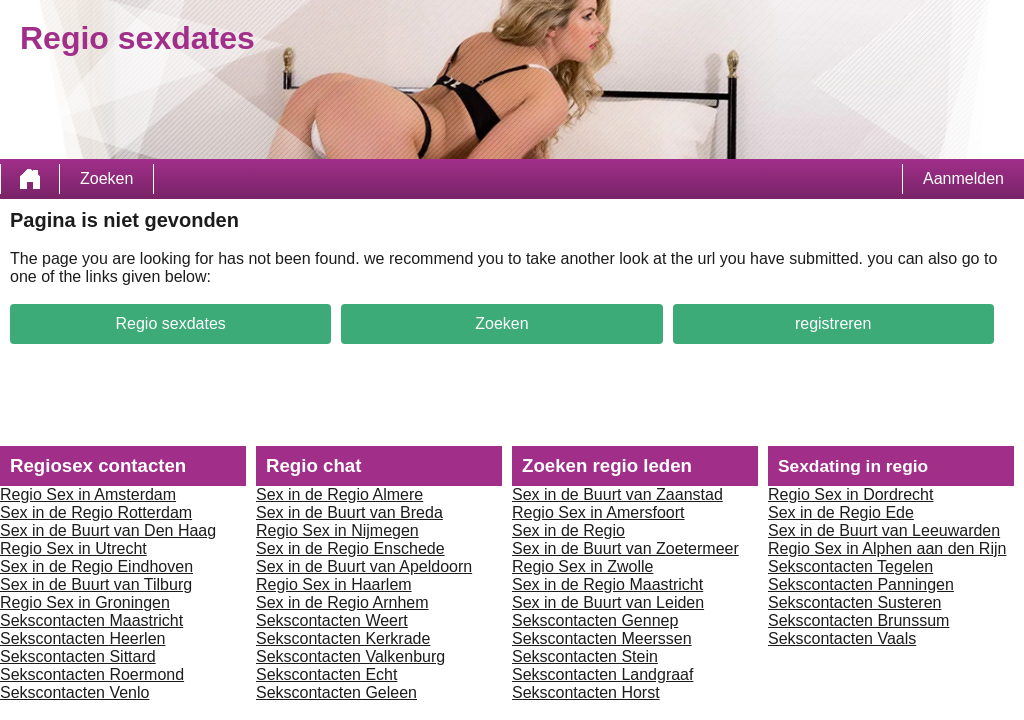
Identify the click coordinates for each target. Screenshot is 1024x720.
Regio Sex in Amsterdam (88, 494)
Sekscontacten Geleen (336, 692)
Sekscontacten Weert (332, 620)
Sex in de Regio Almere (339, 494)
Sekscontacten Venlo (74, 692)
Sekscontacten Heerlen (82, 638)
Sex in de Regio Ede (841, 512)
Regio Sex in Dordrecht (850, 494)
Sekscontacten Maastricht (91, 620)
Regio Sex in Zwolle (582, 566)
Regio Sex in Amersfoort (598, 512)
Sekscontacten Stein (585, 656)
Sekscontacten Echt (326, 674)
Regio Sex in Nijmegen (337, 530)
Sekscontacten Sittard (78, 656)
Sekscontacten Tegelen (850, 566)
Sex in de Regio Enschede (350, 548)
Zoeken (106, 178)
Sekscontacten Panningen (861, 584)
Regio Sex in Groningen (85, 602)
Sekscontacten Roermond (92, 674)
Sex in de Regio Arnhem (342, 602)
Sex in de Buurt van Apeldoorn (364, 566)
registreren (833, 323)
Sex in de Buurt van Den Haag (108, 530)
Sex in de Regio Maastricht (607, 584)
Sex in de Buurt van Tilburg (96, 584)
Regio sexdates (170, 323)
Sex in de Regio (568, 530)
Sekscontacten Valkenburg (350, 656)
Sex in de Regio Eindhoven (96, 566)
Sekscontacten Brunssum (858, 620)
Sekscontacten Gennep (595, 620)
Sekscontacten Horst (586, 692)
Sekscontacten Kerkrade (343, 638)
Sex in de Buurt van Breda (349, 512)
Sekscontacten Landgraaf (602, 674)
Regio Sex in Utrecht (73, 548)
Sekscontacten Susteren (854, 602)
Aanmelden (963, 178)
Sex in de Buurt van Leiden (608, 602)
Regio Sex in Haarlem (334, 584)
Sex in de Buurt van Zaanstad (617, 494)
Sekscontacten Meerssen (602, 638)
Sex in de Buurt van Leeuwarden (884, 530)
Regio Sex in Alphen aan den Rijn (887, 548)
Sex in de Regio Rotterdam (96, 512)
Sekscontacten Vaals (842, 638)
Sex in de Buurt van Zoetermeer (625, 548)
